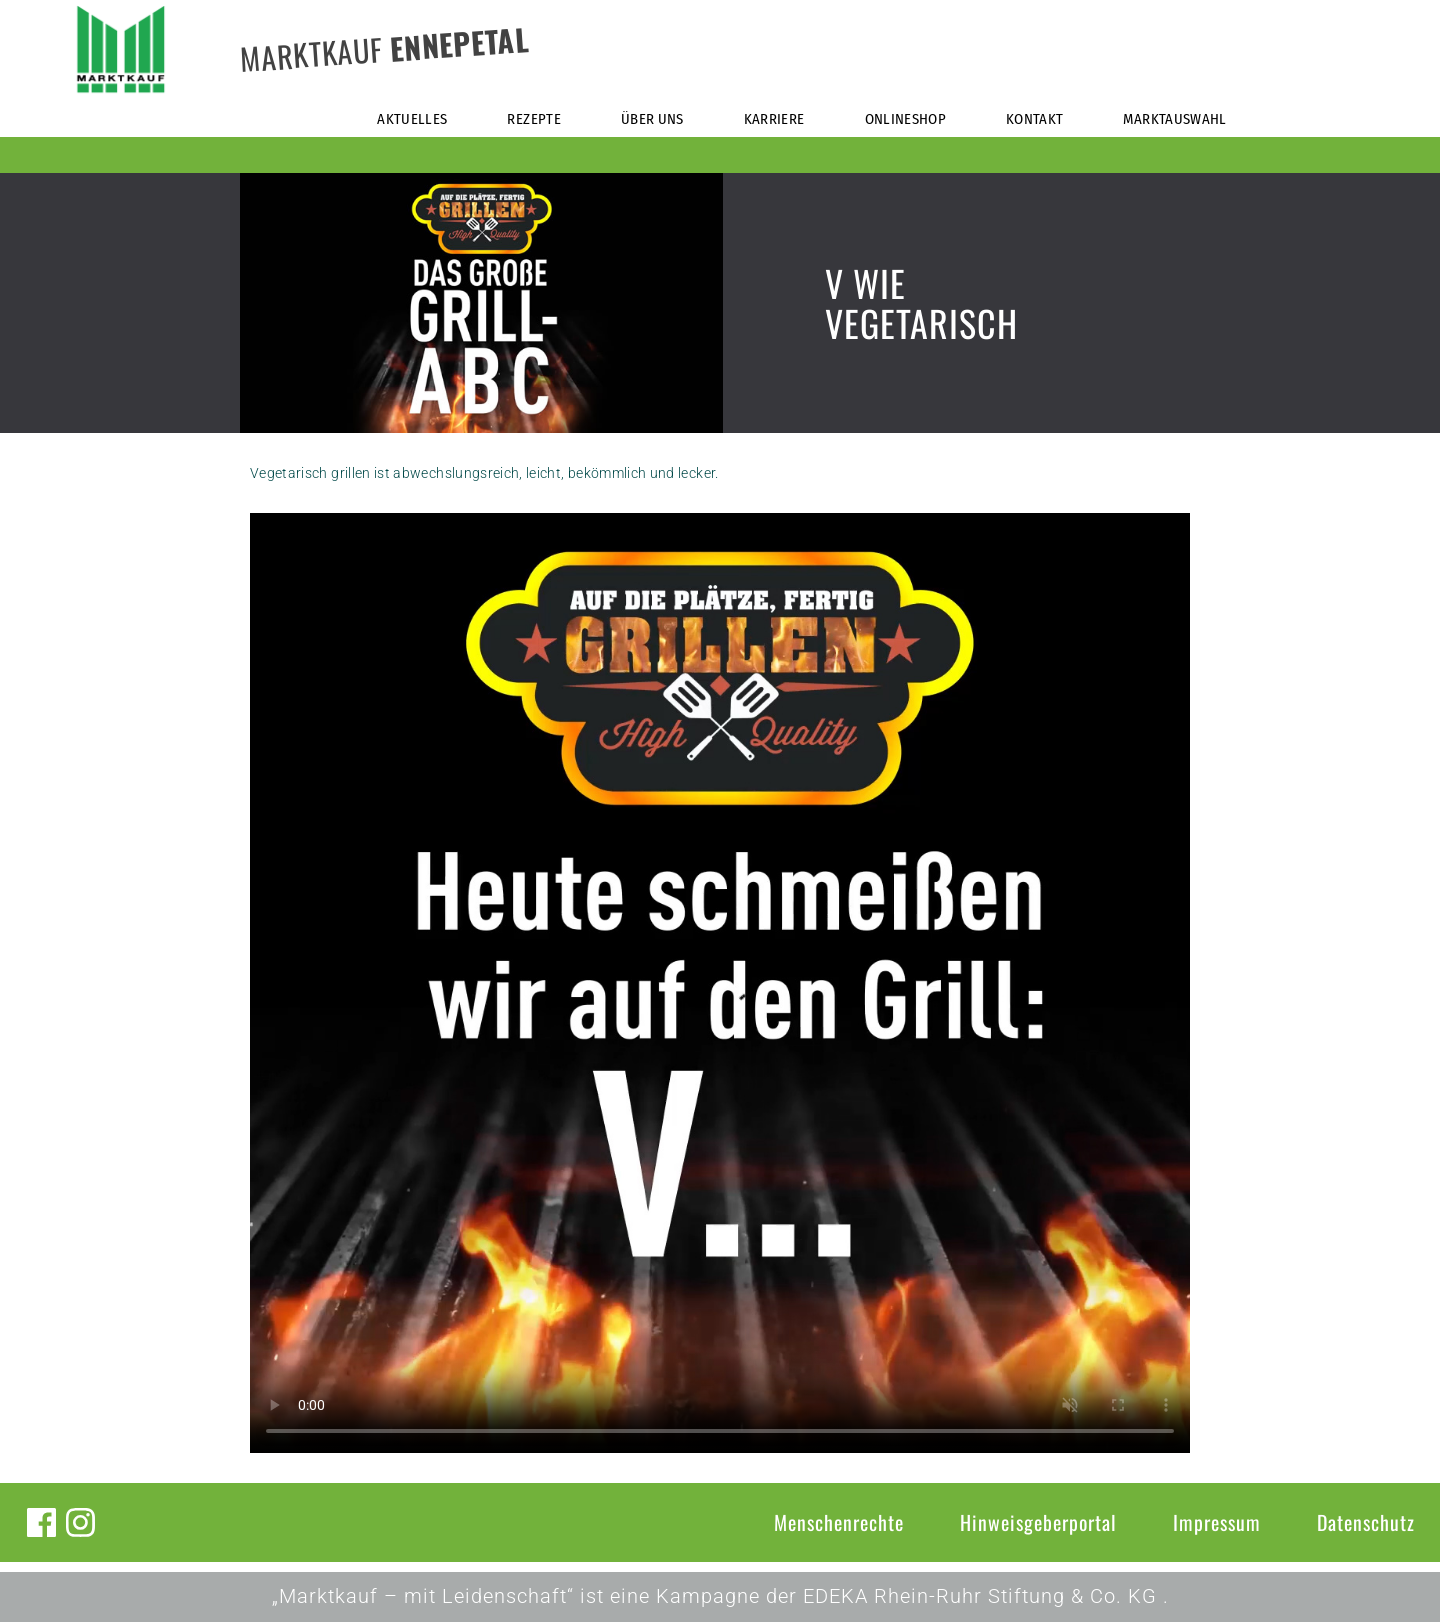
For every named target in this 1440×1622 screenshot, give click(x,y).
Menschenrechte (839, 1522)
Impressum (1217, 1522)
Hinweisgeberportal (1038, 1522)
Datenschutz (1366, 1522)
